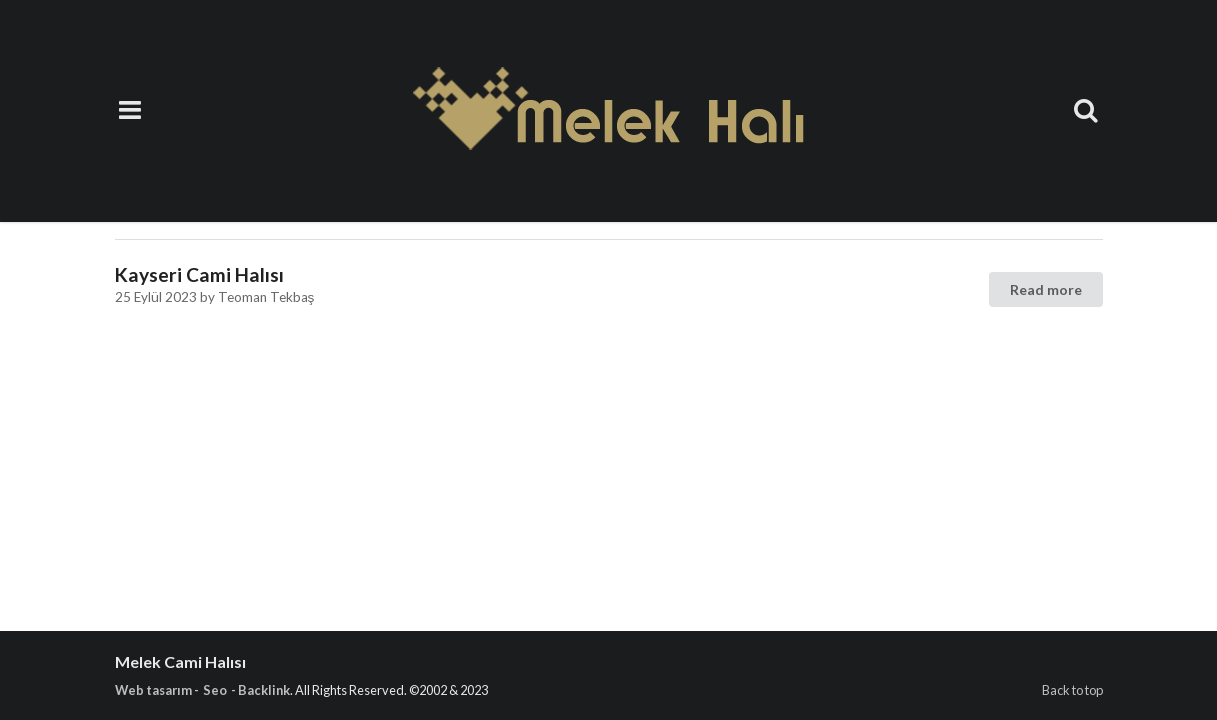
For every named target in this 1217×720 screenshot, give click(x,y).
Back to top (1072, 690)
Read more (1046, 289)
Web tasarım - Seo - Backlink (202, 690)
